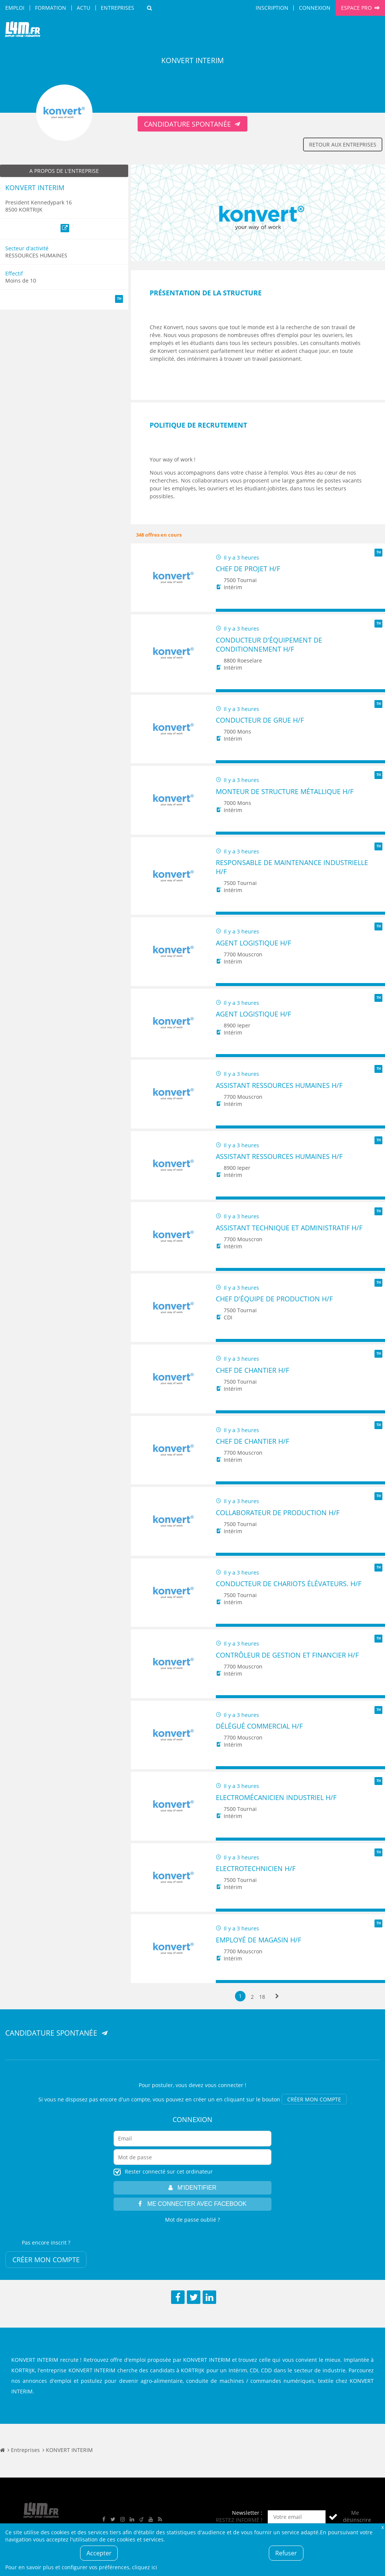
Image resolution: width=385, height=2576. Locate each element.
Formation (50, 7)
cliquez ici (144, 2567)
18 (262, 1996)
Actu (83, 7)
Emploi (14, 7)
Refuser (286, 2553)
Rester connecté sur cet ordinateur (169, 2171)
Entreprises (117, 7)
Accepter (99, 2553)
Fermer (382, 2527)
